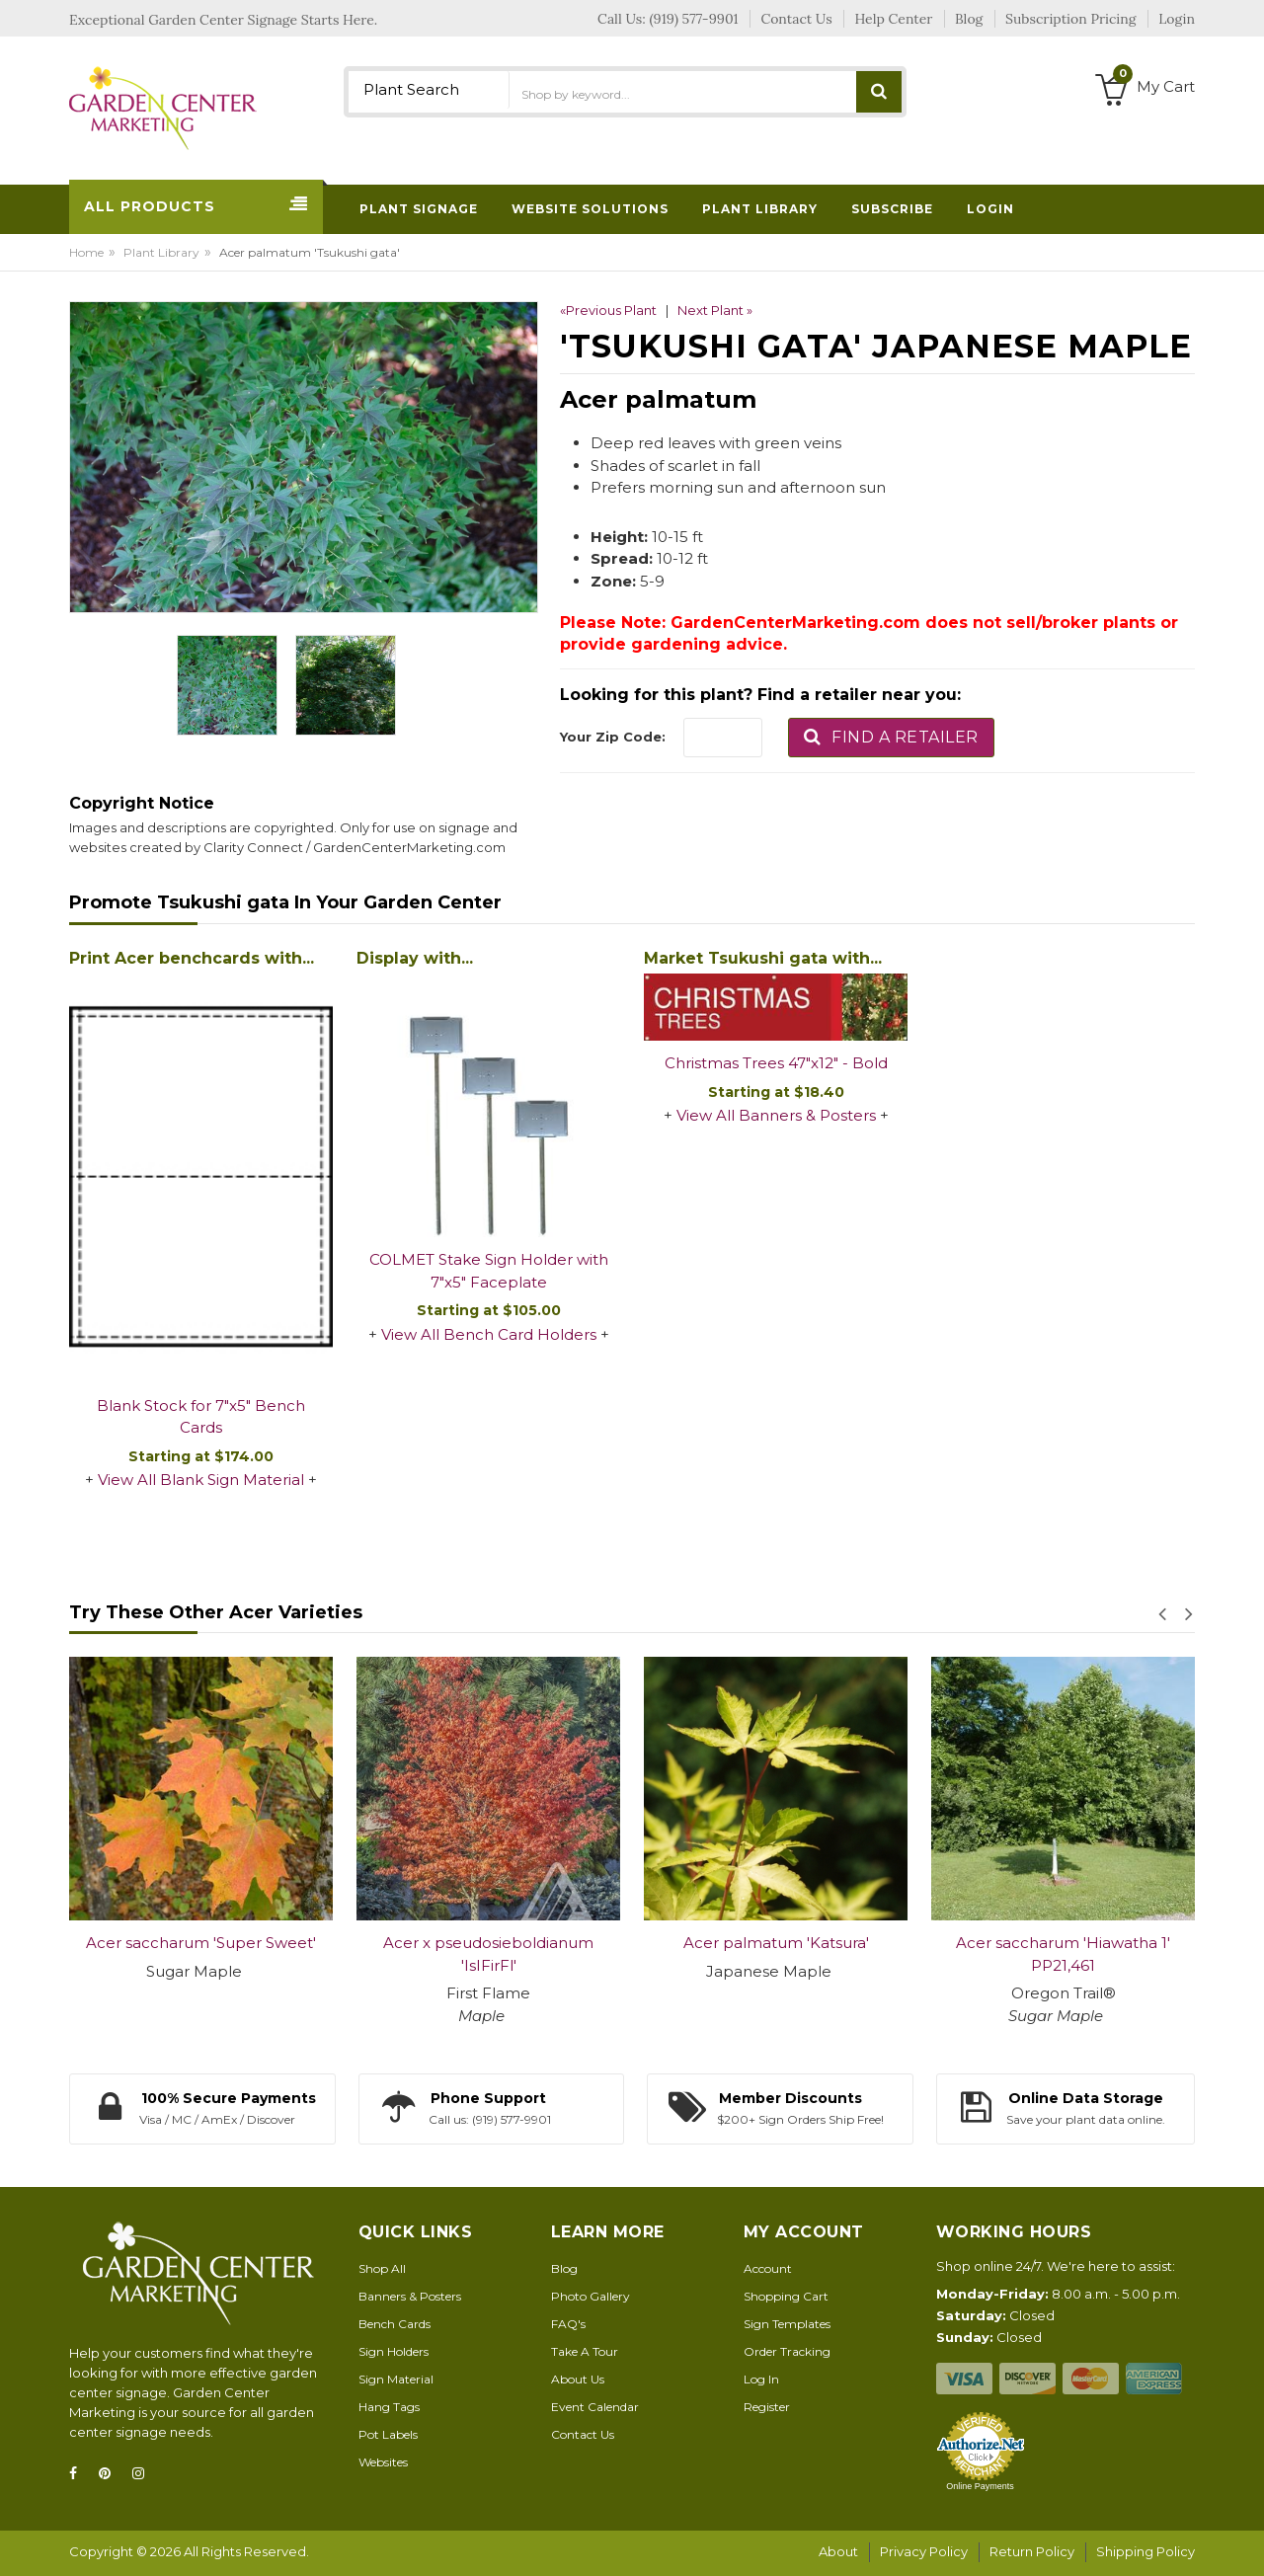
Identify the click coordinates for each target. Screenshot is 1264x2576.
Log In (761, 2379)
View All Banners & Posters (776, 1115)
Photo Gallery (590, 2296)
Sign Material (396, 2379)
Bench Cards (394, 2323)
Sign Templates (787, 2323)
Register (767, 2406)
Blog (564, 2268)
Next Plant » (714, 310)
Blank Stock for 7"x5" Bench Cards (201, 1417)
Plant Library (161, 252)
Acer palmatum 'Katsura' (776, 1942)
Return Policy (1031, 2551)
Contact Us (582, 2434)
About (838, 2551)
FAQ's (568, 2323)
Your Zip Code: (613, 736)
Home (86, 252)
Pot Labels (388, 2434)
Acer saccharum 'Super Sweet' (201, 1942)
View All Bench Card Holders (488, 1334)
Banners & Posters (409, 2296)
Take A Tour (584, 2351)
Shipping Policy (1145, 2551)
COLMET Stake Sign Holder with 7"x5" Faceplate (488, 1270)
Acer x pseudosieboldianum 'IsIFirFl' (488, 1954)
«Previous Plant (608, 310)
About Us (577, 2379)
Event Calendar (595, 2406)
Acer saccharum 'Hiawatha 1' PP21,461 (1063, 1954)
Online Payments (980, 2486)
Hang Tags (389, 2406)
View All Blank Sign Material (201, 1479)
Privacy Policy (924, 2551)
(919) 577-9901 (694, 19)
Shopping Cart (786, 2296)
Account (768, 2268)
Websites (383, 2462)
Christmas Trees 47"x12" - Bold (776, 1063)
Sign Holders (393, 2351)
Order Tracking (787, 2351)
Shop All (382, 2268)
